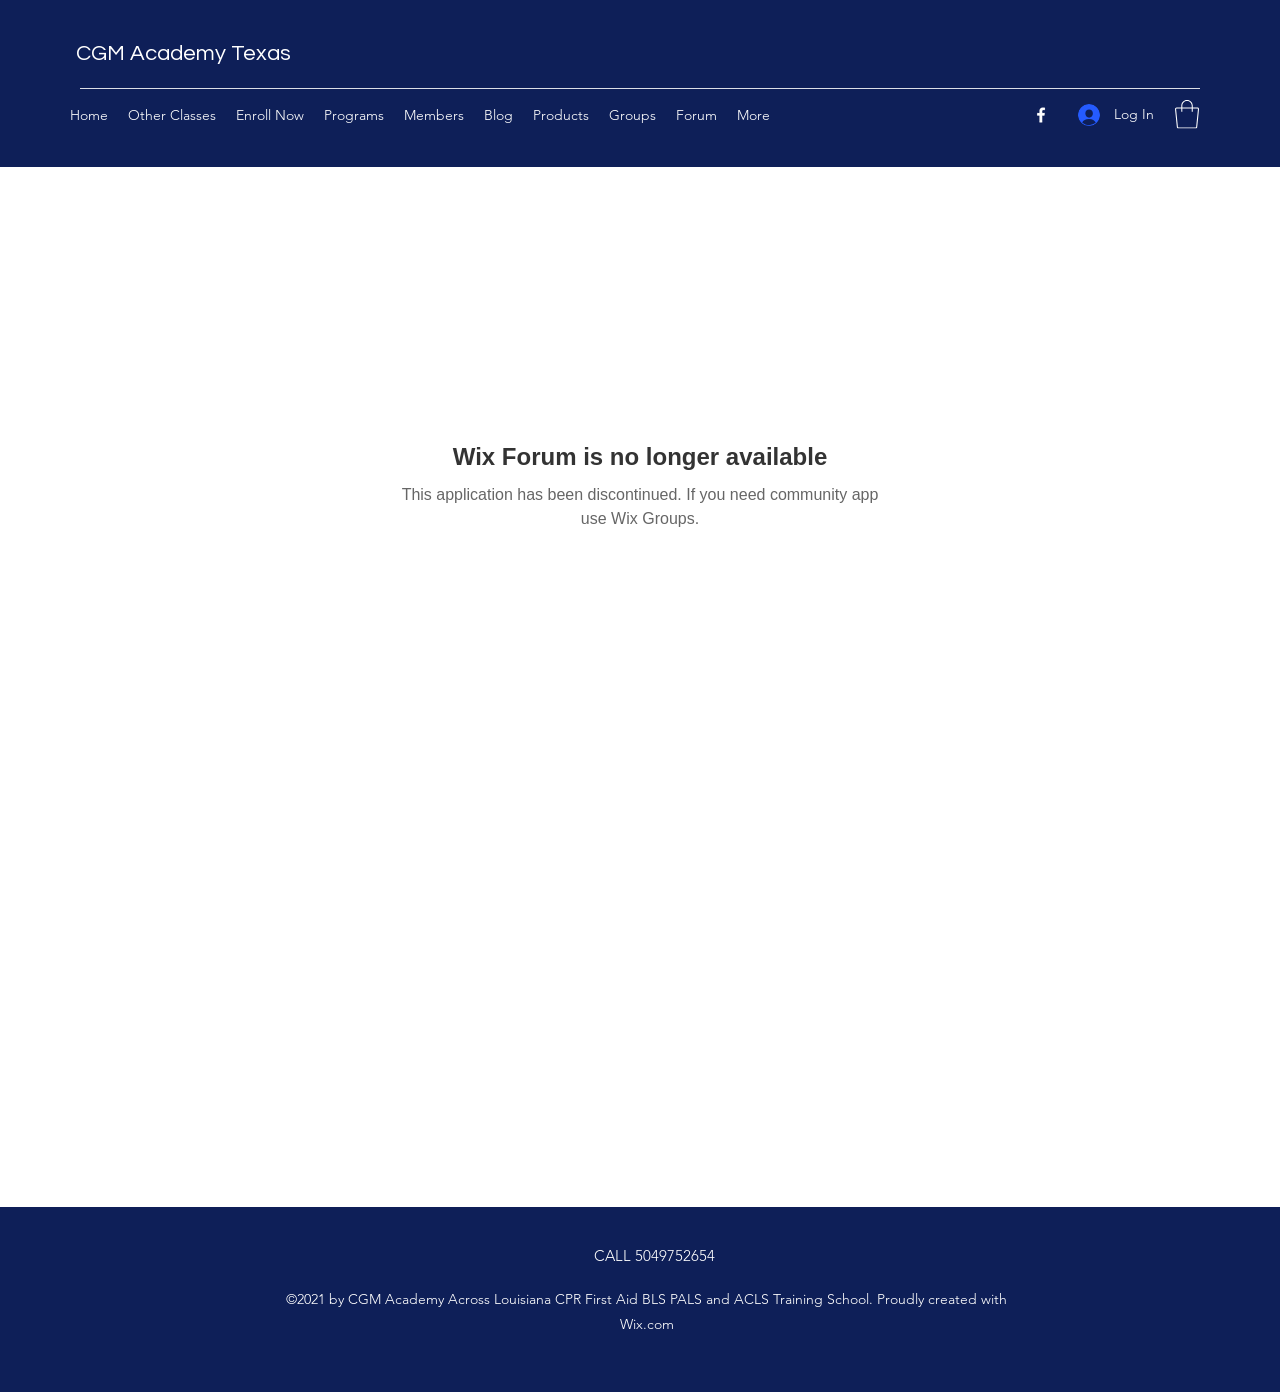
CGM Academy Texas (183, 53)
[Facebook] (1041, 115)
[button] (1187, 114)
